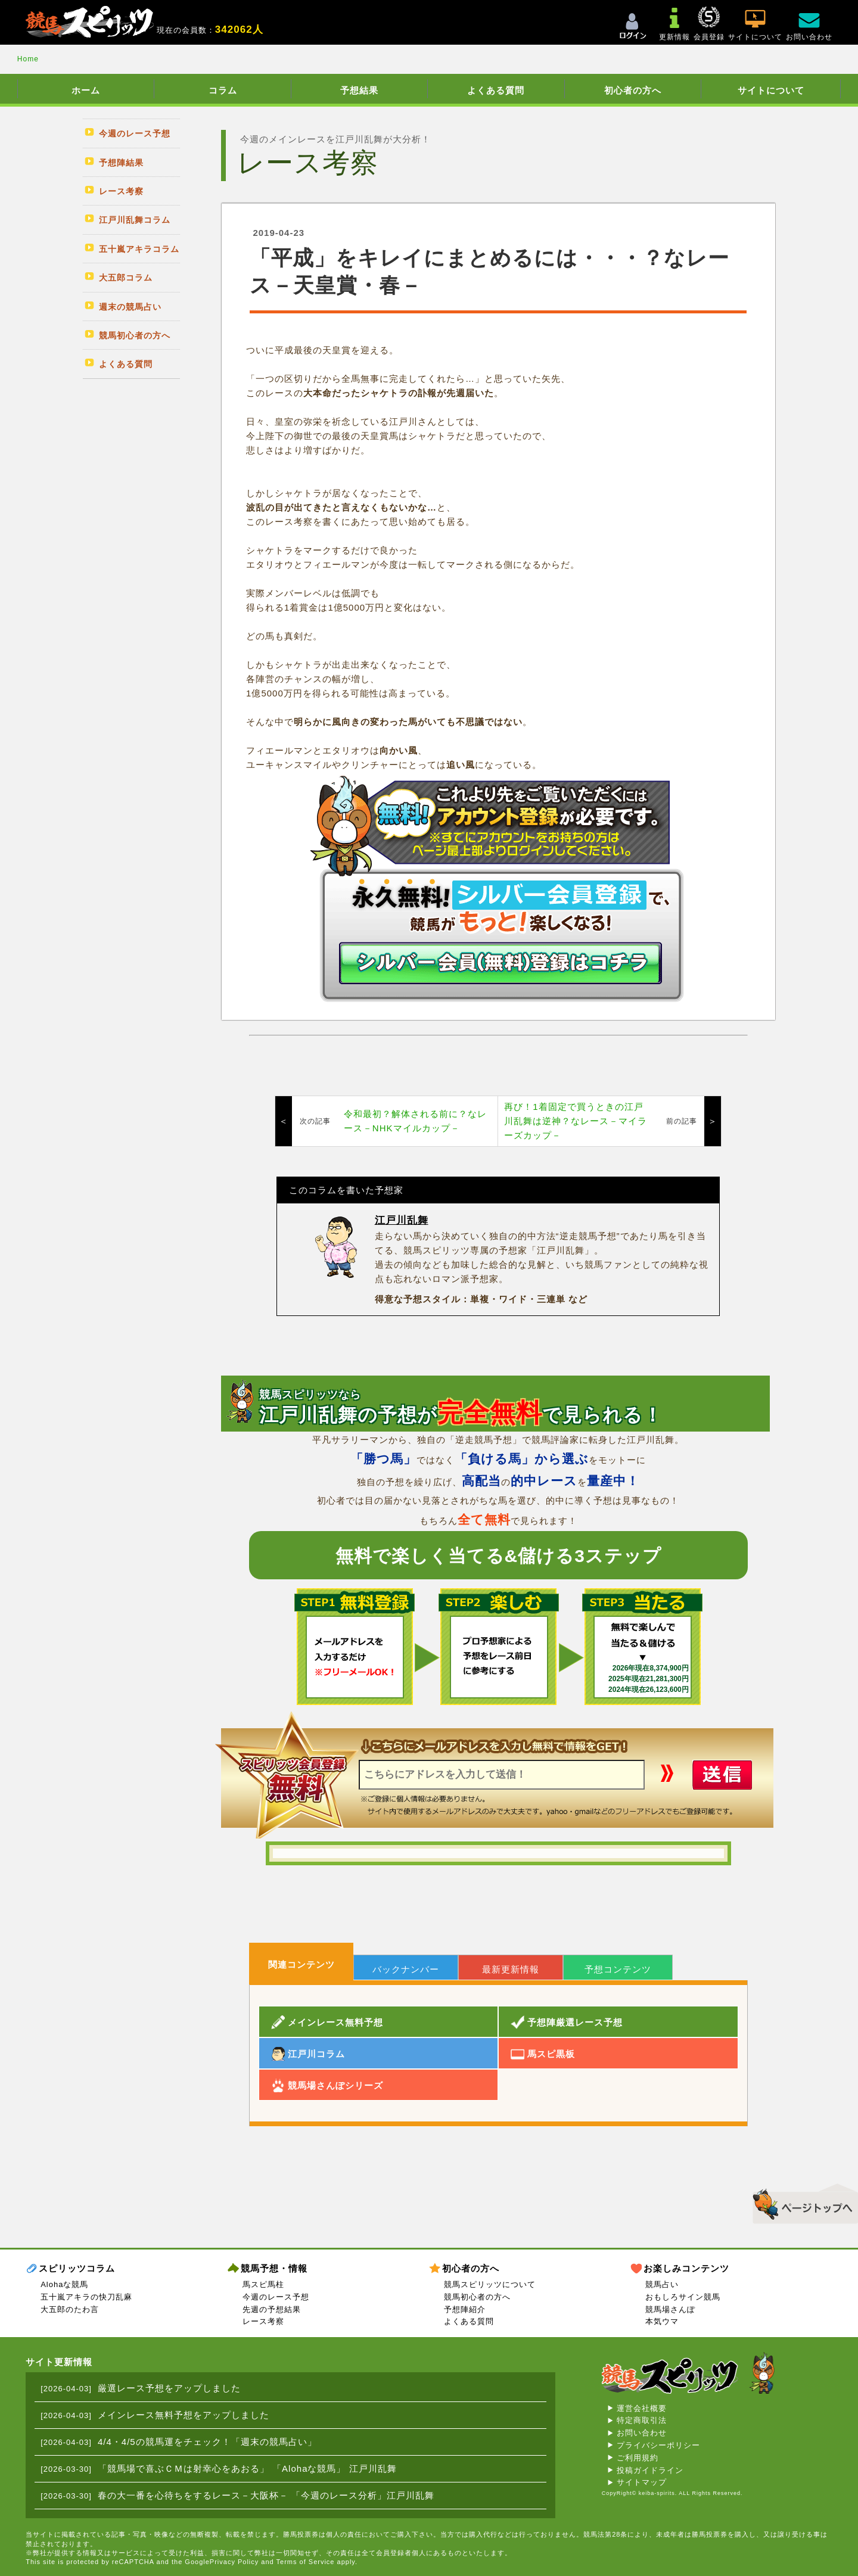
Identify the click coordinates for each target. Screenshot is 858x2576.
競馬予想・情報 (274, 2268)
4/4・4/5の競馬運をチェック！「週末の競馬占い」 (207, 2442)
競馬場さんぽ (670, 2309)
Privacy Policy (234, 2561)
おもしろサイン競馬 (682, 2296)
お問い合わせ (642, 2432)
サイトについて (771, 90)
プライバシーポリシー (658, 2445)
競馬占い (662, 2284)
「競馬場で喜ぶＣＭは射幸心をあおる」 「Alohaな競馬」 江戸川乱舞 (247, 2468)
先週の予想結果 (272, 2309)
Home (28, 59)
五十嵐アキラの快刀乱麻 (86, 2296)
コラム (223, 90)
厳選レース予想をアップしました (169, 2388)
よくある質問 (495, 90)
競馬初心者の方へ (477, 2296)
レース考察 (263, 2321)
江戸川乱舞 (401, 1220)
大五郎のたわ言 (70, 2309)
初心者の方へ (632, 90)
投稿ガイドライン (650, 2470)
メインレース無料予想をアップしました (183, 2415)
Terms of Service (305, 2561)
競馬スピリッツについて (490, 2284)
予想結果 (359, 90)
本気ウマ (662, 2321)
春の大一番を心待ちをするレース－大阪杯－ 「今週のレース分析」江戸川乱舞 (266, 2495)
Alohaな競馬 (64, 2284)
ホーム (86, 90)
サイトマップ (642, 2482)
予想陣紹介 (465, 2309)
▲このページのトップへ (801, 2202)
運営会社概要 (642, 2408)
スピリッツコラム (77, 2268)
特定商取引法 (642, 2420)
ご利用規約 (637, 2457)
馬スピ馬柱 (263, 2284)
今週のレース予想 (276, 2296)
